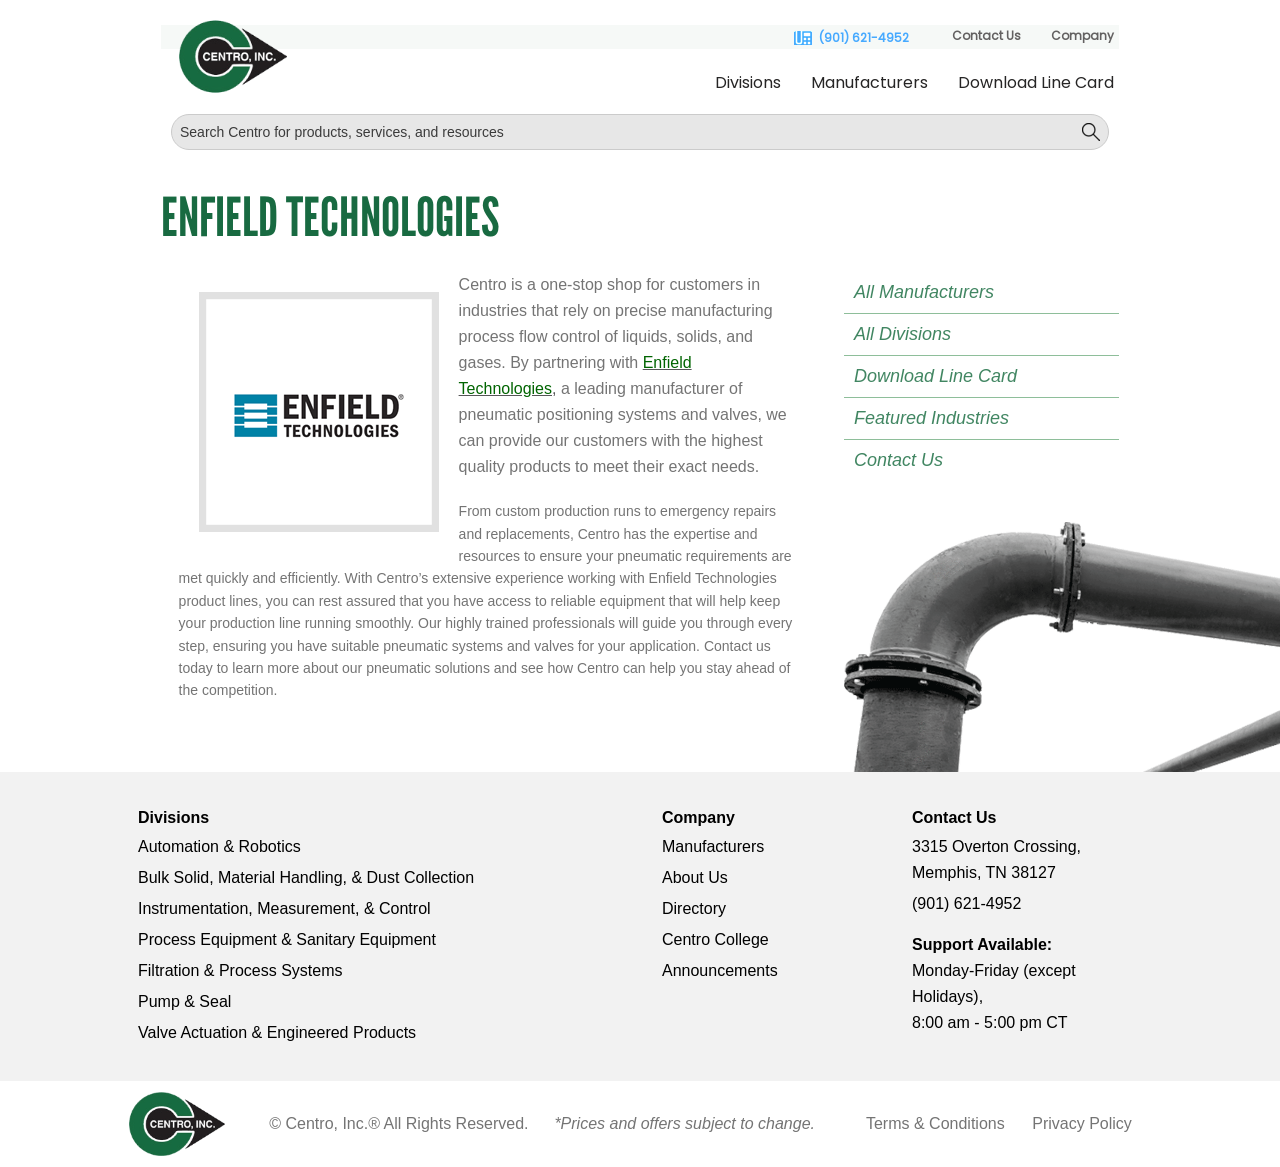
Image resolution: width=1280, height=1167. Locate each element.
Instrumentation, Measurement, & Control (284, 908)
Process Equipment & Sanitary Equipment (287, 939)
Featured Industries (931, 418)
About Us (695, 877)
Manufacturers (869, 82)
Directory (694, 908)
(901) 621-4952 (864, 38)
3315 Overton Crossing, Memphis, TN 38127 (996, 859)
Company (1082, 35)
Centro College (715, 939)
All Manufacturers (924, 292)
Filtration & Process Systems (240, 970)
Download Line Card (1036, 82)
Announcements (720, 970)
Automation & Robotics (219, 846)
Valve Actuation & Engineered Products (277, 1032)
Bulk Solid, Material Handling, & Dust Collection (306, 877)
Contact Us (986, 35)
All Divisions (902, 334)
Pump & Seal (184, 1001)
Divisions (748, 82)
